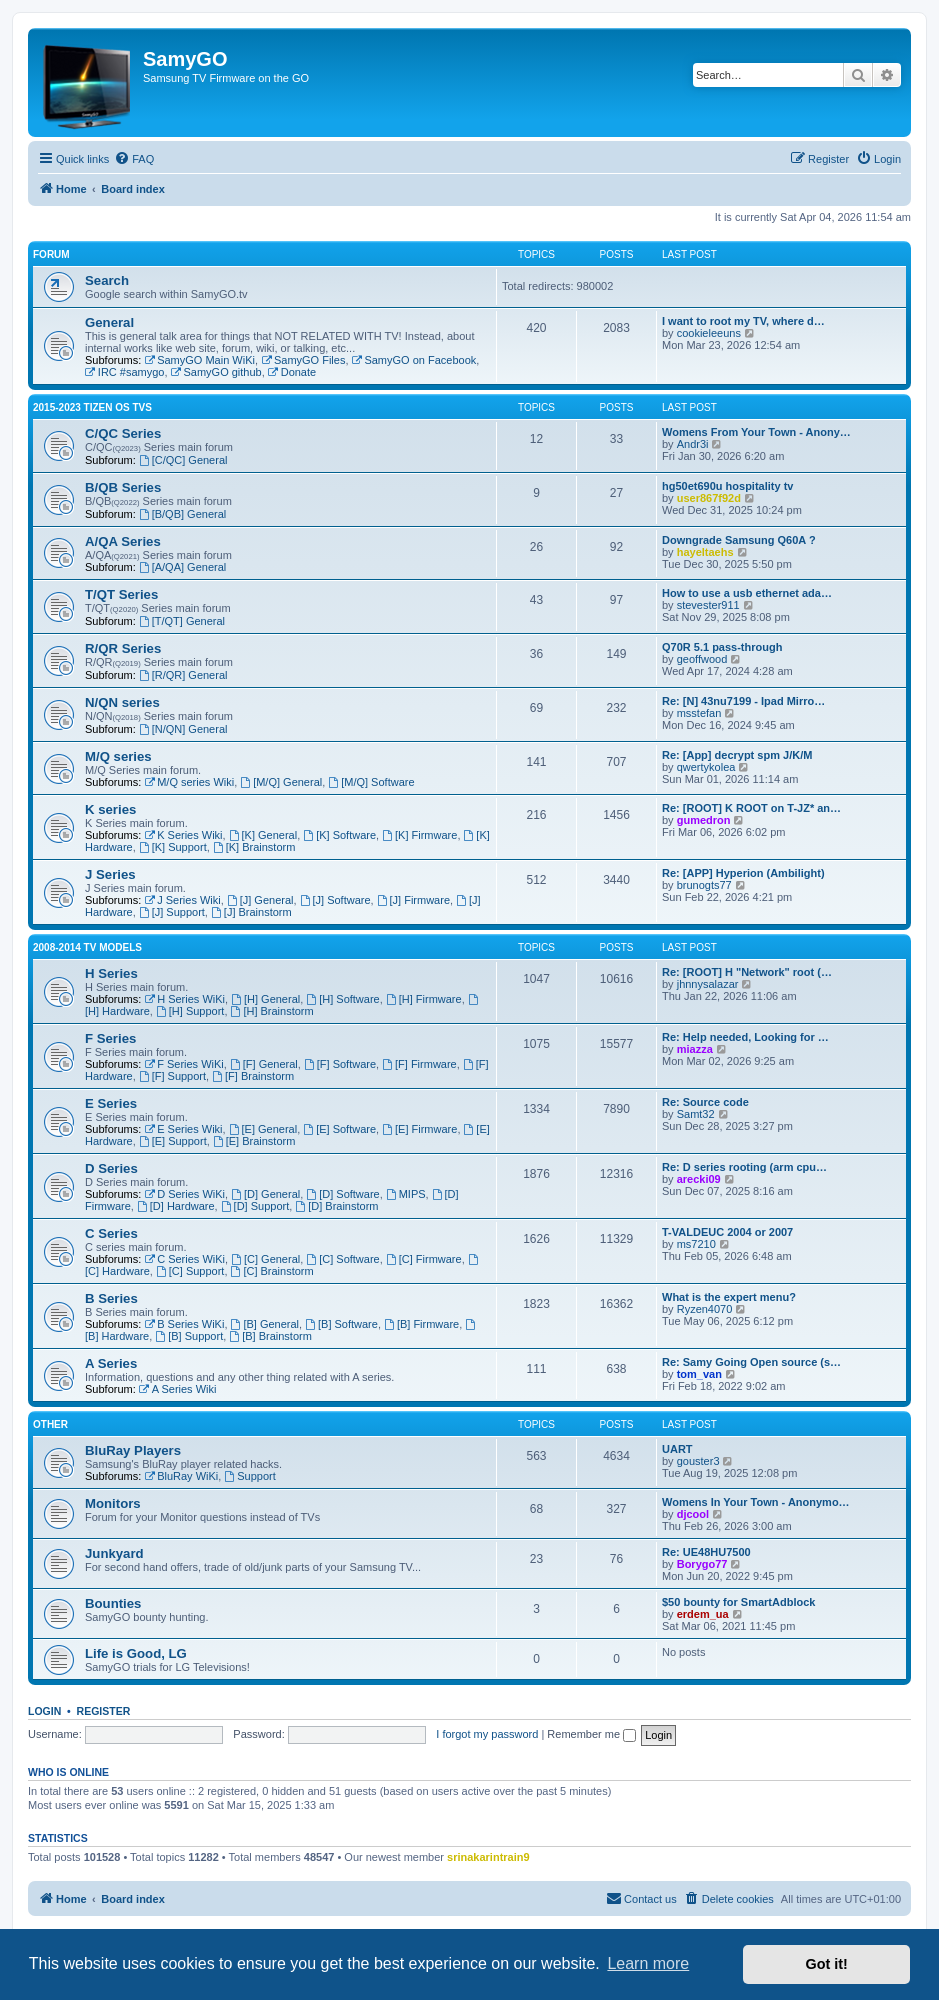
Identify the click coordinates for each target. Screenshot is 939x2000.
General (109, 322)
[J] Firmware (413, 900)
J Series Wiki (182, 900)
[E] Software (339, 1129)
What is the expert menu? (729, 1297)
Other (50, 1424)
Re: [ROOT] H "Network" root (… (747, 972)
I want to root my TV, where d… (743, 321)
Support (249, 1476)
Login (44, 1711)
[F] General (264, 1064)
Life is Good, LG (136, 1653)
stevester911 (708, 605)
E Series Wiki (183, 1129)
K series (110, 809)
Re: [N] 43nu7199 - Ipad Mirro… (743, 701)
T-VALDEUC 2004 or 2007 (727, 1232)
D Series (111, 1168)
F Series (110, 1038)
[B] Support (189, 1336)
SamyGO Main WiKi (199, 360)
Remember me (591, 1734)
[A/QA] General (182, 567)
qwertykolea (706, 767)
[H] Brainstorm (272, 1011)
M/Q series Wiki (189, 782)
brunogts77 (704, 885)
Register (104, 1711)
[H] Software (342, 999)
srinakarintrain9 (488, 1857)
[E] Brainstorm (254, 1141)
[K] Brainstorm (254, 847)
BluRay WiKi (181, 1476)
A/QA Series (123, 541)
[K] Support (173, 847)
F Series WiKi (183, 1064)
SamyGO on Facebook (414, 360)
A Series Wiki (178, 1389)
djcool (693, 1514)
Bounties (113, 1603)
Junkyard (114, 1553)
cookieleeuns (709, 333)
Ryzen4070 (705, 1309)
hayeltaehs (705, 552)
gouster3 (698, 1461)
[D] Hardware (176, 1206)
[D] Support (255, 1206)
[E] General (263, 1129)
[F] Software (340, 1064)
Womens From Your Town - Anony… (756, 432)
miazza (695, 1049)
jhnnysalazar (708, 984)
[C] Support (190, 1271)
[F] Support (172, 1076)
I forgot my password (487, 1734)
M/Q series (118, 756)
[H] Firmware (424, 999)
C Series (111, 1233)
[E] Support (173, 1141)
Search (107, 280)
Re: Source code (705, 1102)
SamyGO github (216, 372)
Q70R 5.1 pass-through (722, 647)
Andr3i (693, 444)
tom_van (699, 1374)
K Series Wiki (183, 835)
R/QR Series (123, 648)
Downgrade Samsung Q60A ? (739, 540)
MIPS (406, 1194)
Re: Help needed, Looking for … (745, 1037)
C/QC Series (123, 433)
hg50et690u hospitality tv (727, 486)
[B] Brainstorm (270, 1336)
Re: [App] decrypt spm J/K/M (737, 755)
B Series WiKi (184, 1324)
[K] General (263, 835)
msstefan (699, 713)
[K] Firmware (419, 835)
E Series (111, 1103)
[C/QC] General (183, 460)
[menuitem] (134, 159)
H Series (111, 973)
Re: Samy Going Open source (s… (751, 1362)
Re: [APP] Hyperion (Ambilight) (743, 873)
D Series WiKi (184, 1194)
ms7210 (696, 1244)
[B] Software (341, 1324)
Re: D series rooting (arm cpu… (744, 1167)
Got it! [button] (827, 1964)
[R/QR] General (183, 675)
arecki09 (699, 1179)
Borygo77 (702, 1564)
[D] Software (342, 1194)
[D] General (265, 1194)
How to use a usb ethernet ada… (747, 593)
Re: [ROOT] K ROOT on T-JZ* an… (751, 808)
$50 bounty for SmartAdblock (738, 1602)
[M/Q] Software (371, 782)
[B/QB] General (182, 514)
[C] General (265, 1259)
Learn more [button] (648, 1963)
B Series (111, 1298)
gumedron (704, 820)
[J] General (260, 900)
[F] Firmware (419, 1064)
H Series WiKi (184, 999)
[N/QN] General (183, 729)
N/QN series (122, 702)
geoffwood (702, 659)
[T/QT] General (182, 621)
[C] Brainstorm (272, 1271)
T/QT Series (121, 594)
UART (677, 1449)
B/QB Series (123, 487)
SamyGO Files (303, 360)
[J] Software (335, 900)
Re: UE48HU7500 (706, 1552)
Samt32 (696, 1114)
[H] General (265, 999)
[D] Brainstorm (336, 1206)
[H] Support (190, 1011)
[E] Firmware (419, 1129)
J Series (110, 874)
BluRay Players (133, 1450)
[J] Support (172, 912)
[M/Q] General (281, 782)
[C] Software (342, 1259)
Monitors (113, 1503)
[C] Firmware (424, 1259)
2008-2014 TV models (87, 947)
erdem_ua (703, 1614)
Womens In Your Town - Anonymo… (756, 1502)
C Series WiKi (184, 1259)
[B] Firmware (421, 1324)
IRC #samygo (124, 372)
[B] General (265, 1324)
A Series (111, 1363)
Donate (292, 372)
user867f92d (709, 498)
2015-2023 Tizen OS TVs (92, 407)
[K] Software (339, 835)
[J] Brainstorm (251, 912)
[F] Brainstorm (253, 1076)
